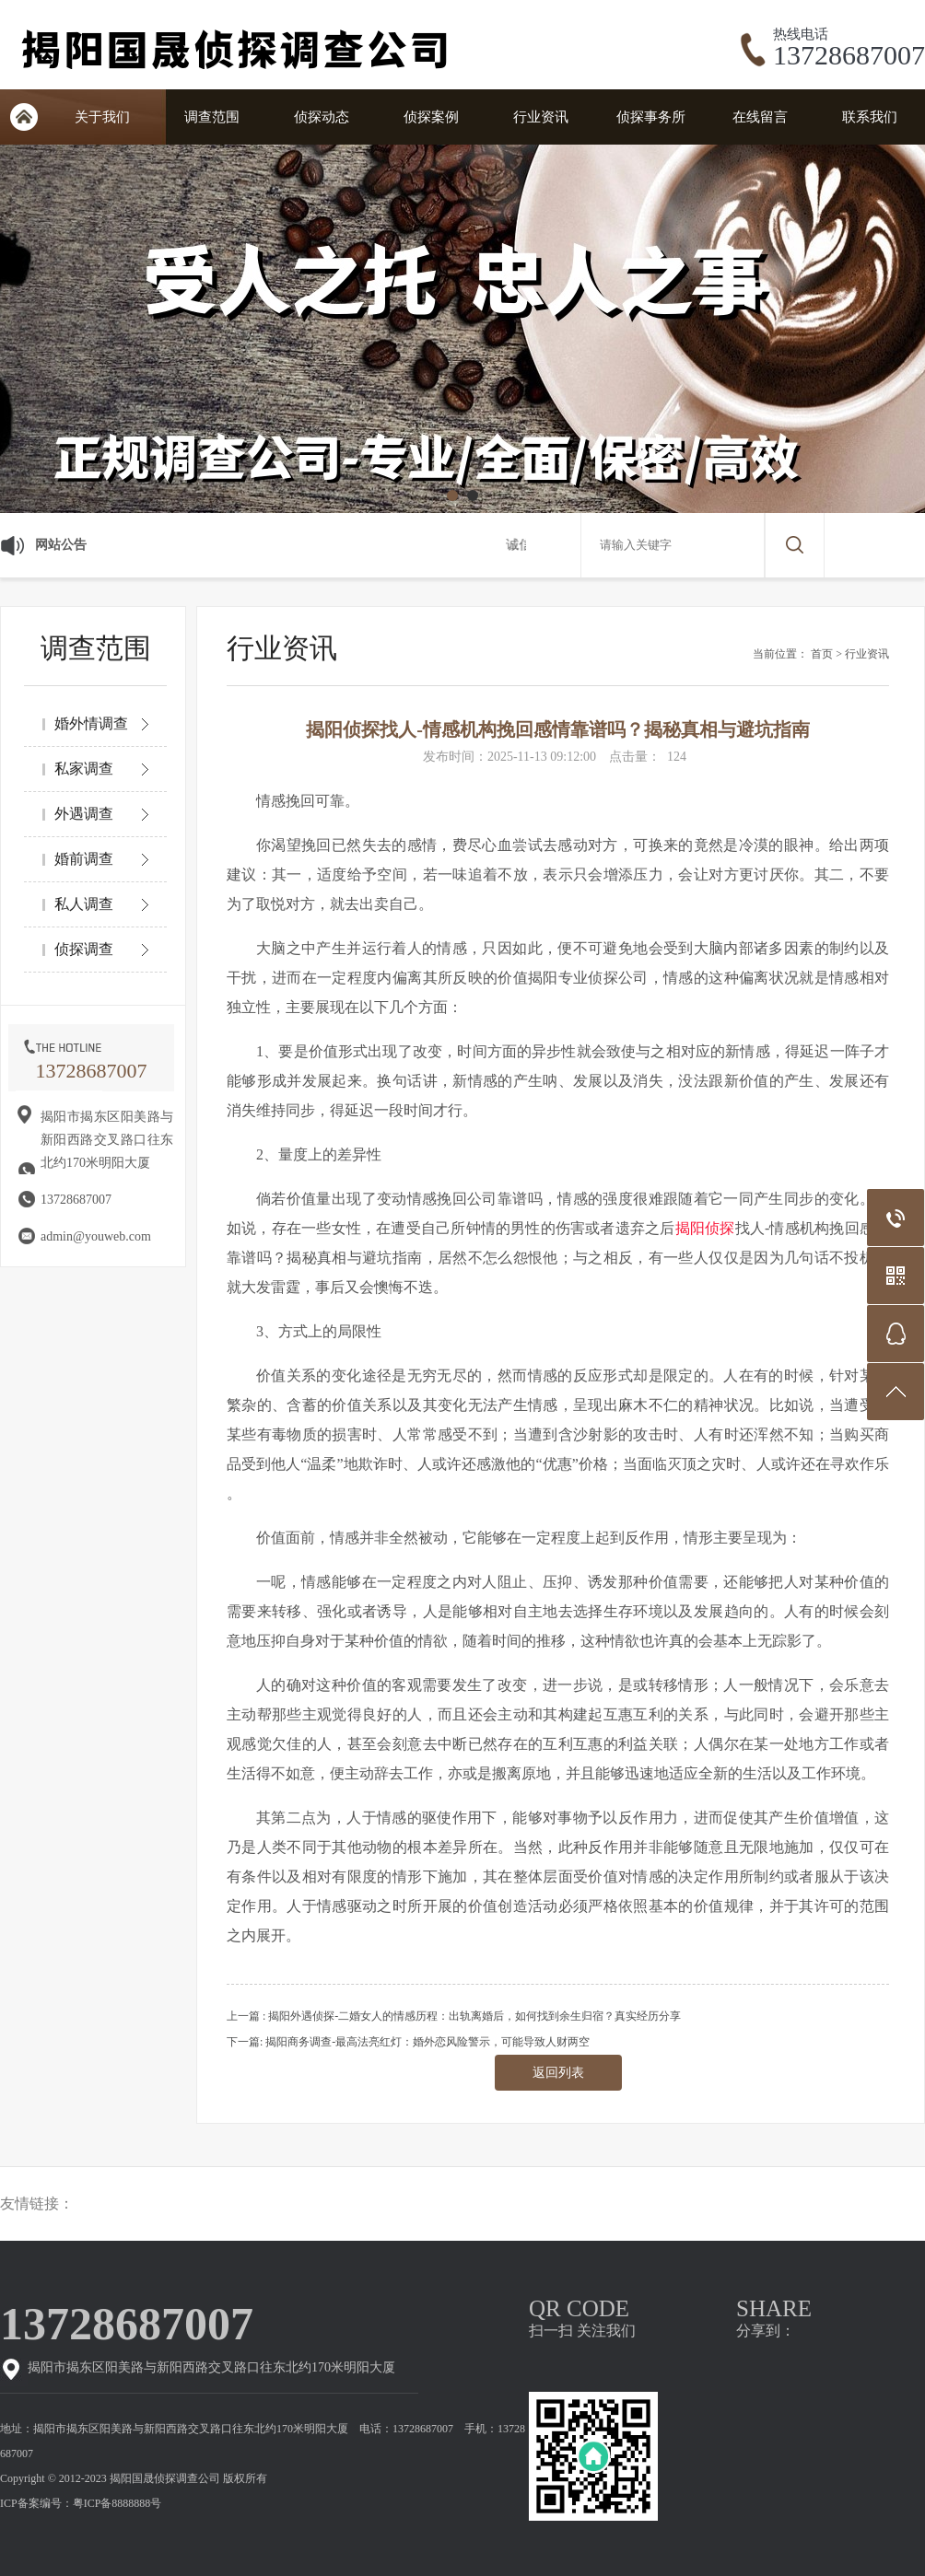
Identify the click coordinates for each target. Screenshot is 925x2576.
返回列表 (558, 2073)
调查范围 (212, 117)
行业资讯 (540, 117)
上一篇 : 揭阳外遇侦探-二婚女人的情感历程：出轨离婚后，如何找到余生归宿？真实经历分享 (454, 2016)
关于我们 (102, 117)
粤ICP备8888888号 (117, 2503)
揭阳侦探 (705, 1228)
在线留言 (760, 117)
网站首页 (23, 117)
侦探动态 (321, 117)
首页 (822, 653)
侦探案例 (431, 117)
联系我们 (869, 117)
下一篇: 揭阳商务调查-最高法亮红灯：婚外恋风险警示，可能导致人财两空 (408, 2041)
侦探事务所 (650, 117)
